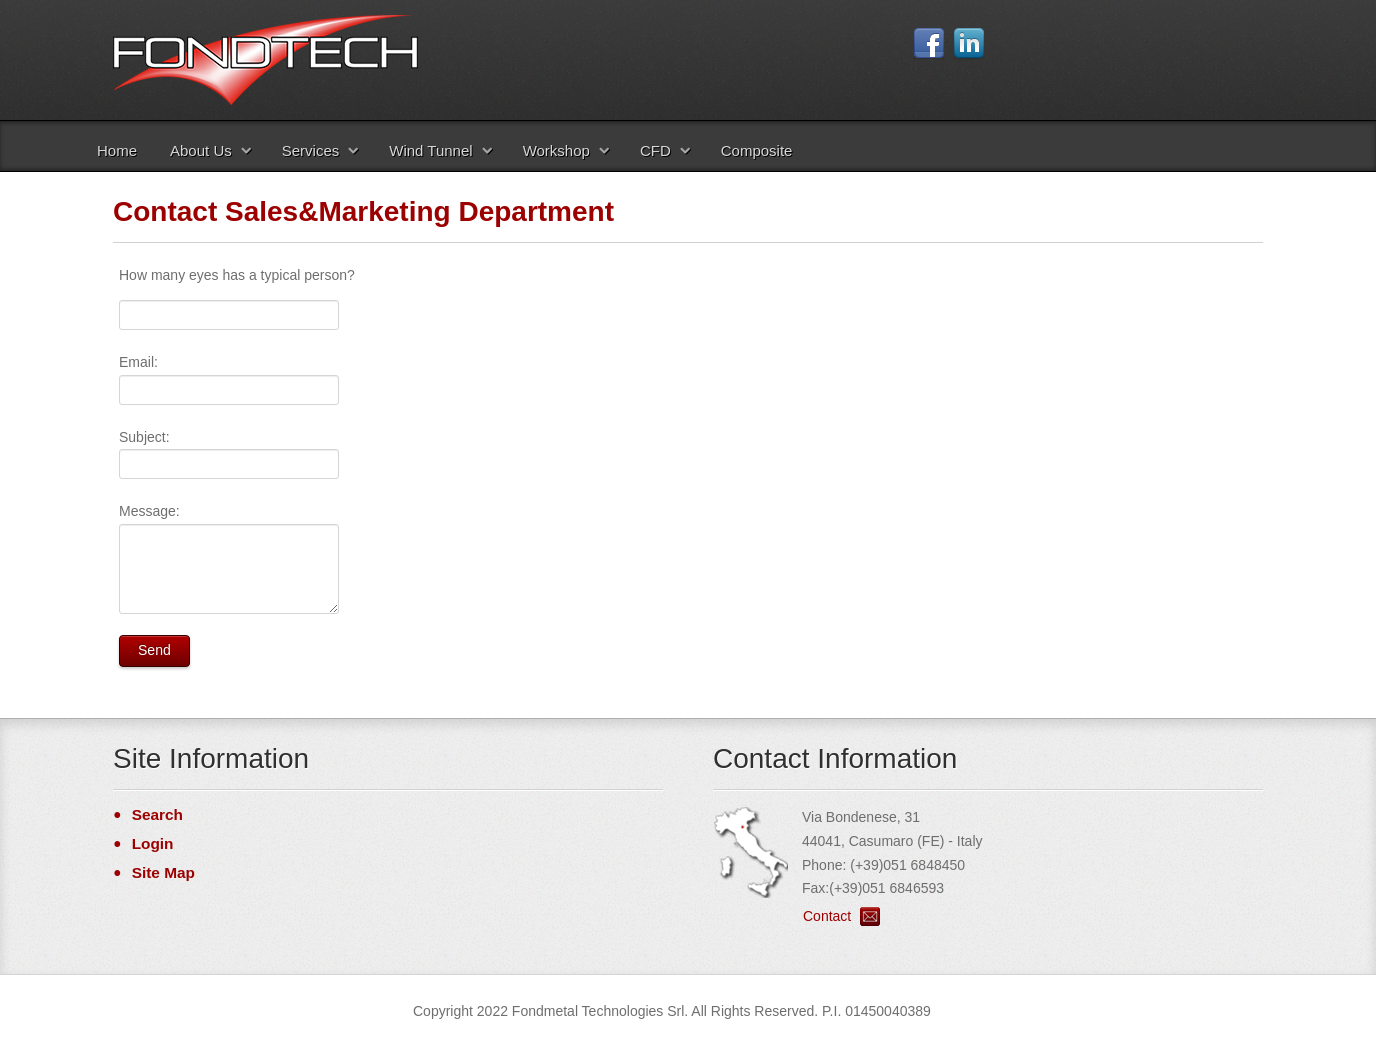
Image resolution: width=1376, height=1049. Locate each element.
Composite (757, 150)
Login (153, 843)
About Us (201, 150)
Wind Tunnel (430, 150)
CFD (655, 150)
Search (157, 814)
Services (311, 150)
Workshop (556, 150)
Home (117, 150)
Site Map (163, 872)
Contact (827, 916)
